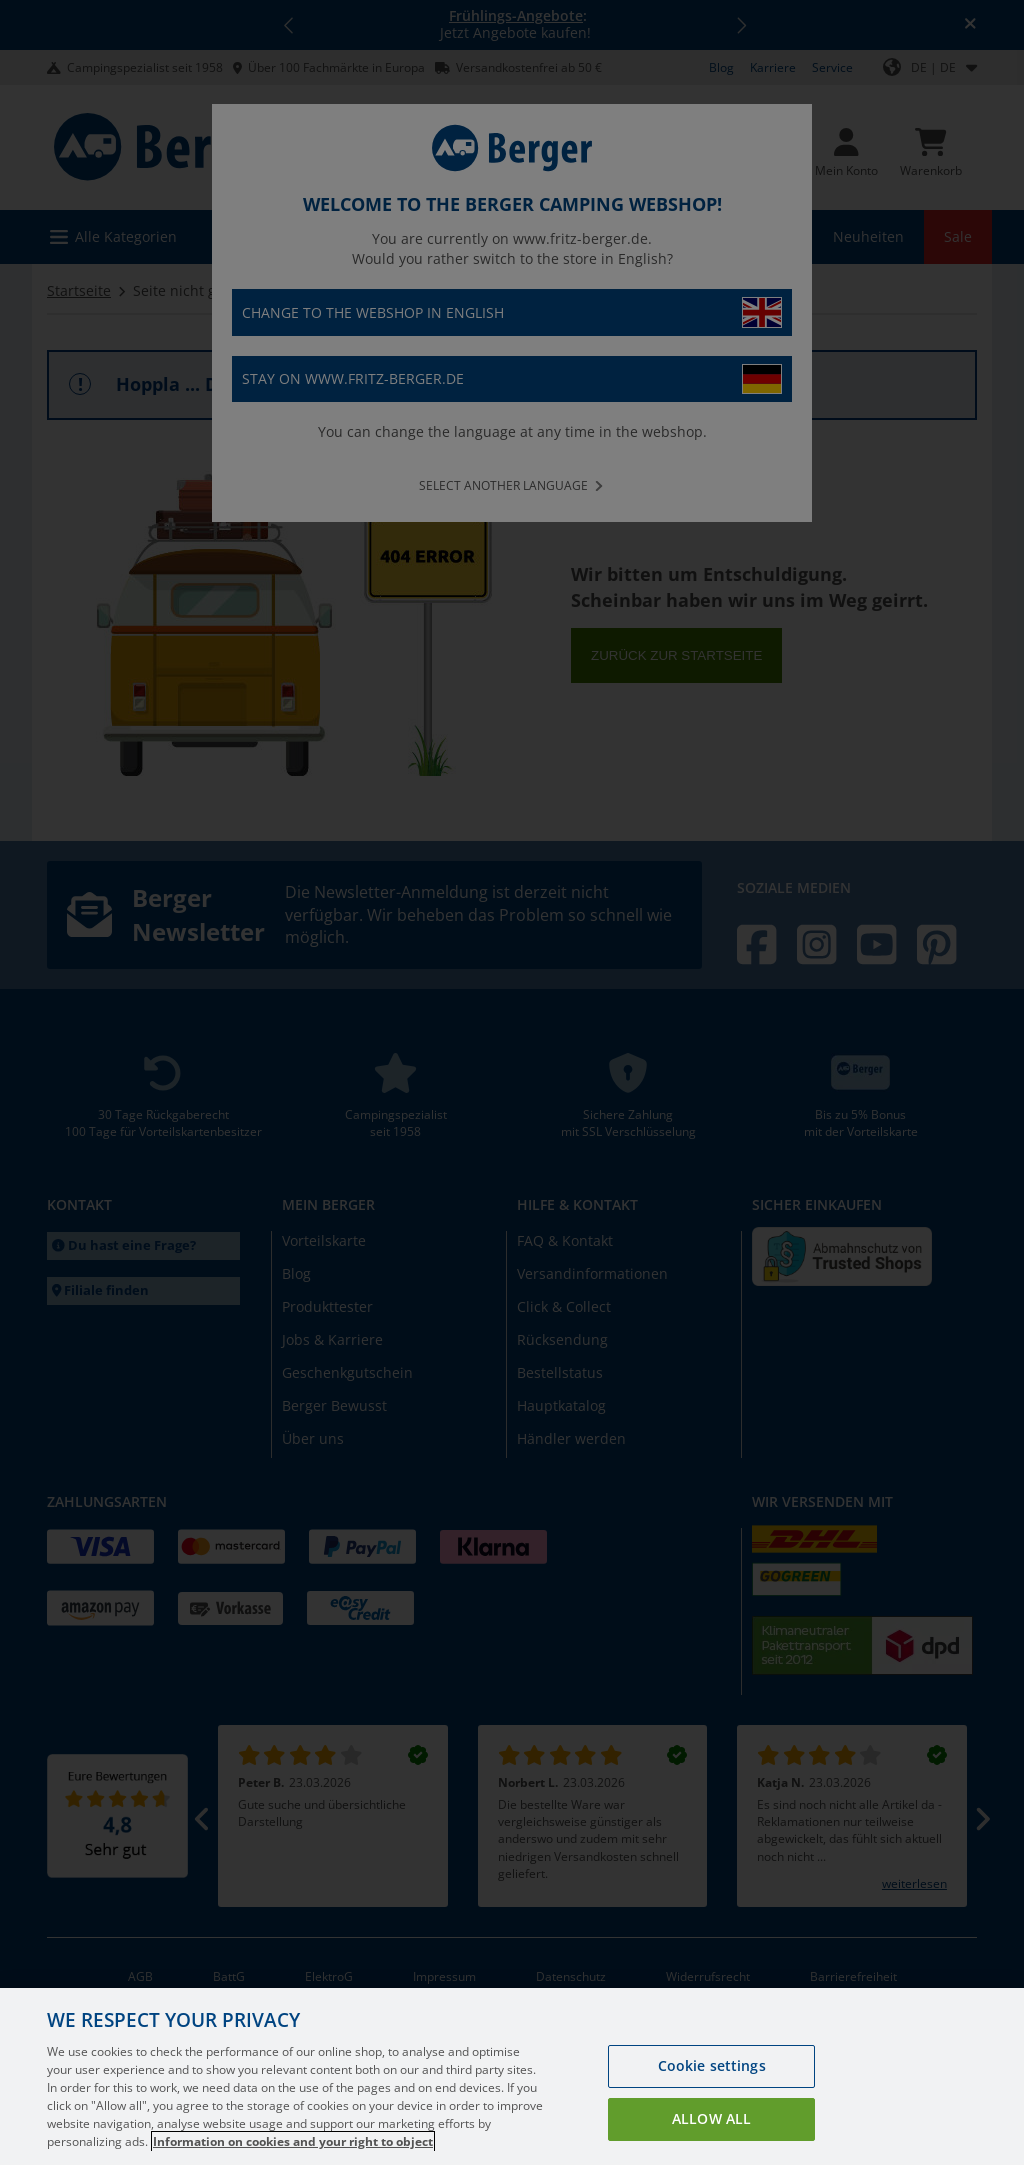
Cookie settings (712, 2089)
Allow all (711, 2142)
